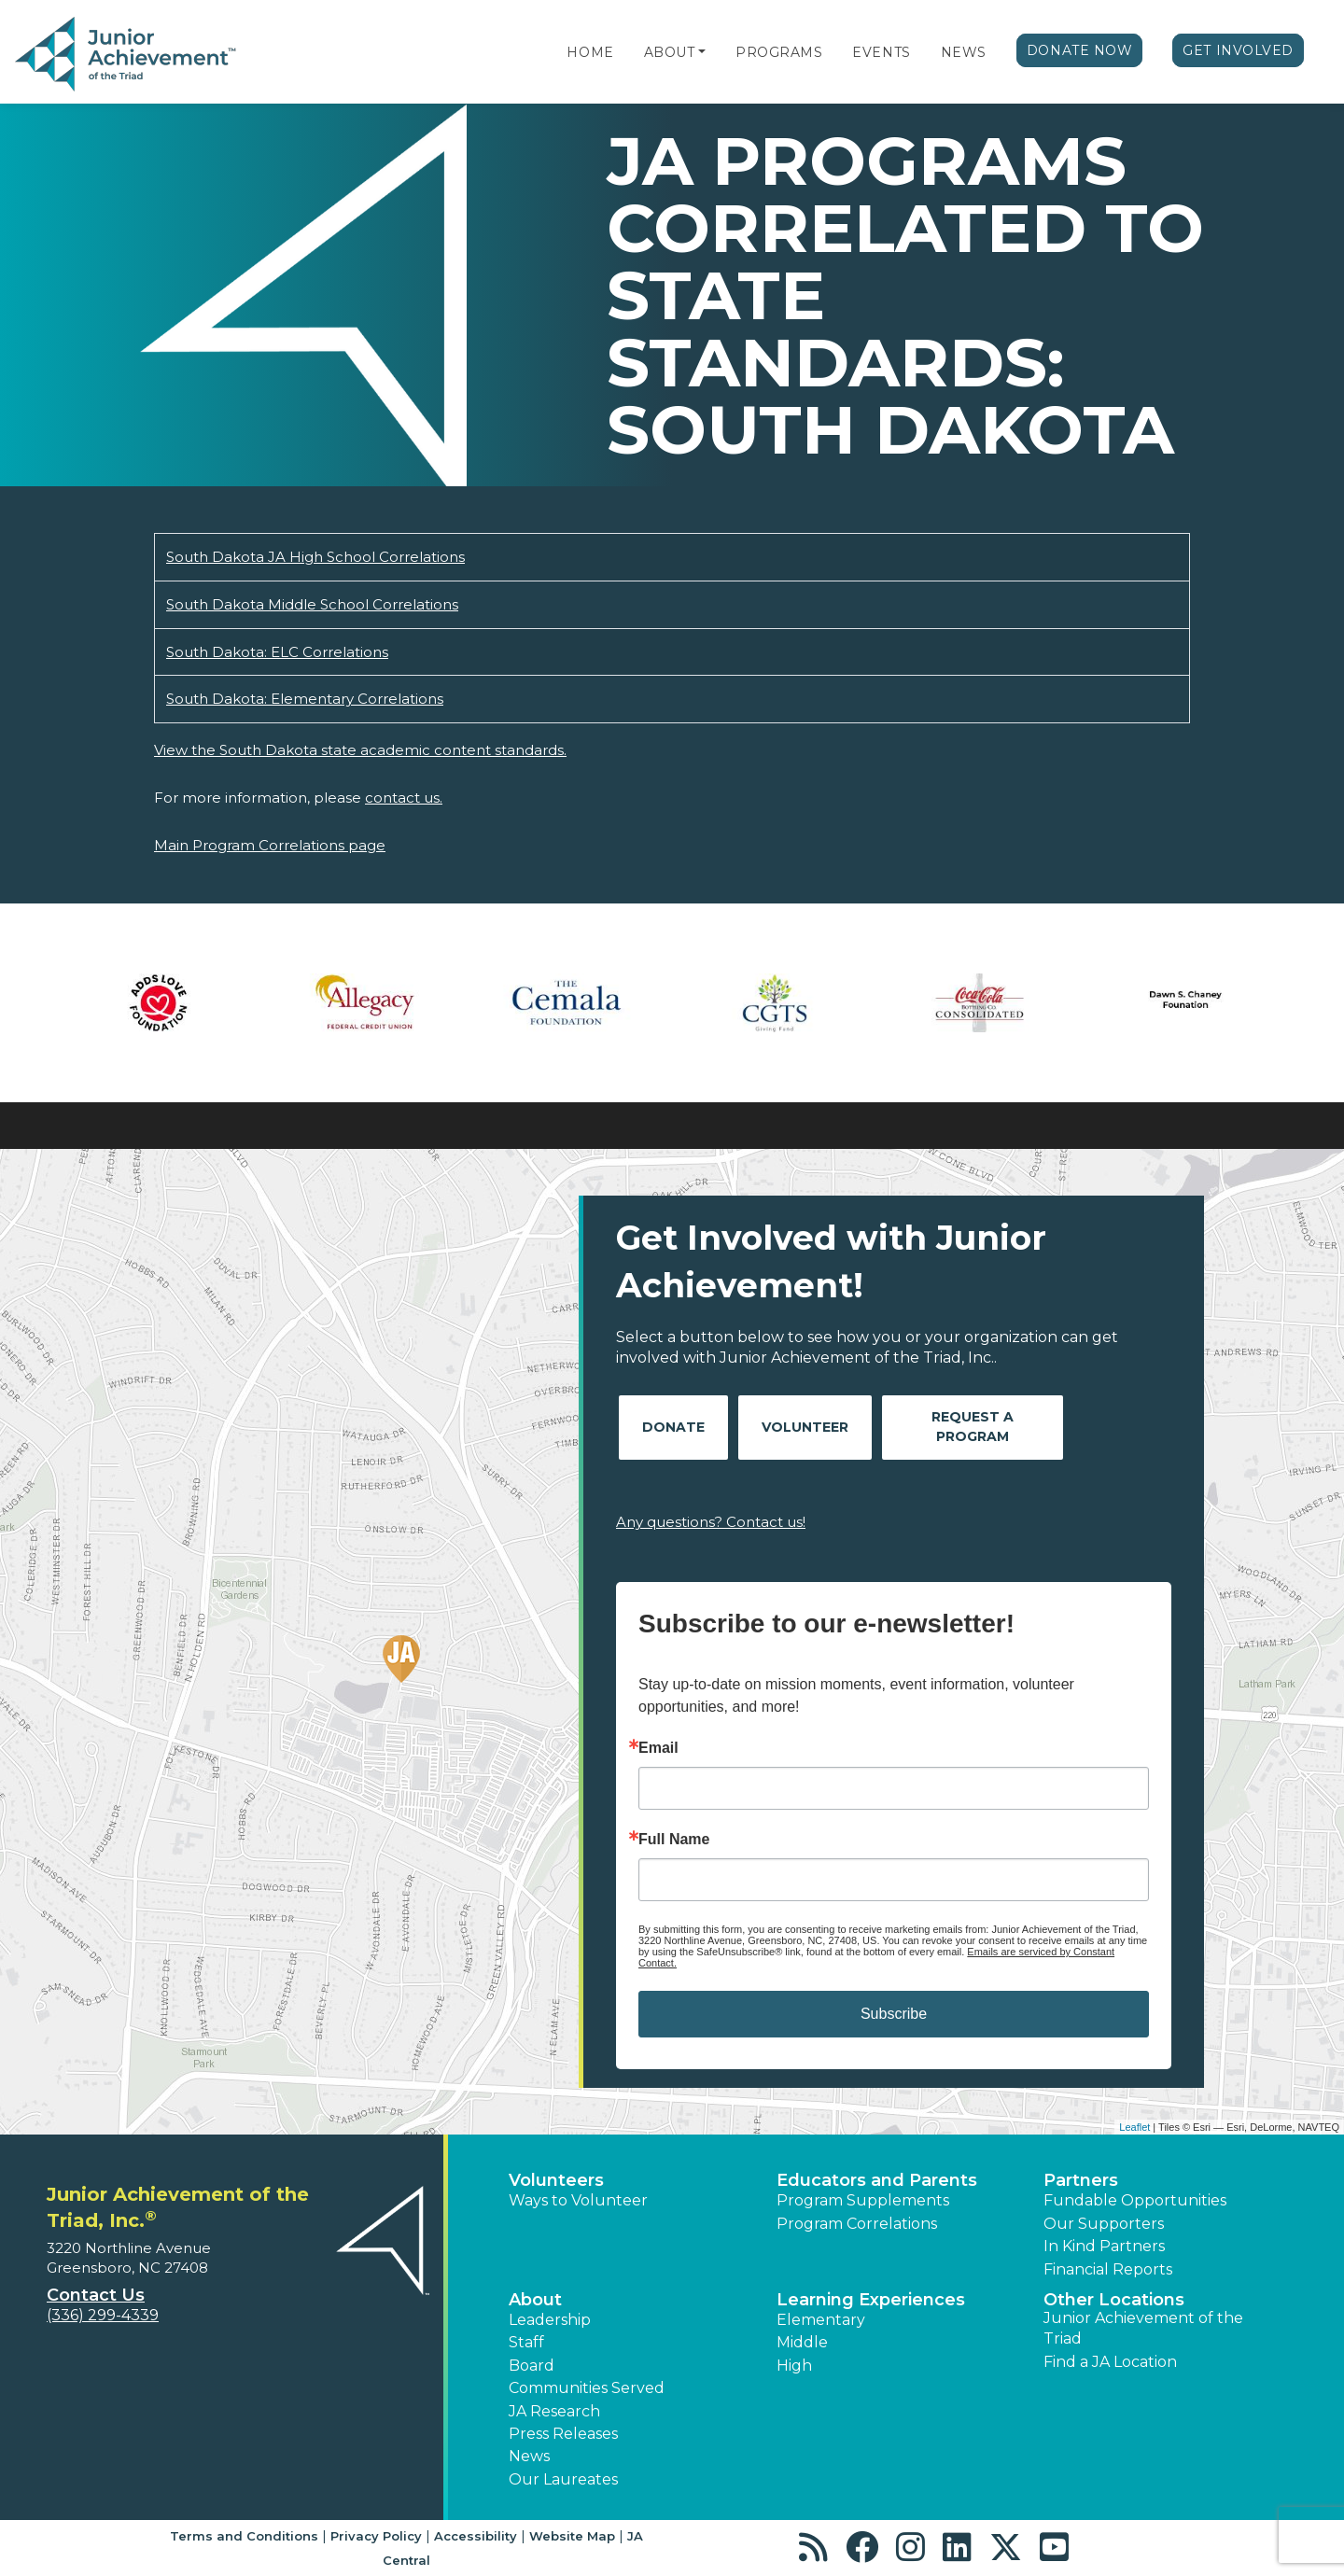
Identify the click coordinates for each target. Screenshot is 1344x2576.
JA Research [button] (554, 2411)
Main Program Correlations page (269, 845)
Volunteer (805, 1427)
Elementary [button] (821, 2320)
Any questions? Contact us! (710, 1522)
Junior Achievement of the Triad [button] (1143, 2328)
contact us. (403, 797)
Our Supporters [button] (1103, 2224)
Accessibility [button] (475, 2535)
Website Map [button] (572, 2535)
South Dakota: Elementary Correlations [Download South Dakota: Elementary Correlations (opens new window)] (304, 698)
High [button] (794, 2365)
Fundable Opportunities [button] (1134, 2200)
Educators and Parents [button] (877, 2180)
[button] (702, 52)
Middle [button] (802, 2342)
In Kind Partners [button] (1104, 2246)
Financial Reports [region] (1107, 2269)
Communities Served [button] (587, 2388)
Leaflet (1134, 2127)
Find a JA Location (1110, 2362)
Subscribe (894, 2014)
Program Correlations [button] (857, 2224)
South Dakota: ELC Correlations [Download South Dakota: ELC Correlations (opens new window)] (277, 652)
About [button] (535, 2299)
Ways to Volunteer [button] (578, 2200)
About (669, 52)
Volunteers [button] (556, 2180)
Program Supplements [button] (863, 2200)
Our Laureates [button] (563, 2479)
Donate (673, 1427)
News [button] (529, 2456)
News (964, 52)
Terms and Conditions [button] (244, 2535)
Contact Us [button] (96, 2295)
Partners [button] (1080, 2180)
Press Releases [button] (563, 2434)
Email (658, 1748)
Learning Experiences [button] (871, 2299)
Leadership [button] (550, 2320)
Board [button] (531, 2365)
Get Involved (1238, 50)
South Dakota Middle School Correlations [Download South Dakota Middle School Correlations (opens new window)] (312, 604)
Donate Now (1080, 50)
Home (590, 52)
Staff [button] (526, 2342)
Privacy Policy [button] (376, 2535)
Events (881, 52)
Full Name (673, 1839)
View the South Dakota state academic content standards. (360, 750)
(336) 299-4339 (103, 2315)
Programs (778, 52)
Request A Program (972, 1426)
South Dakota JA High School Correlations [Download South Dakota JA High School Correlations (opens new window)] (315, 557)
